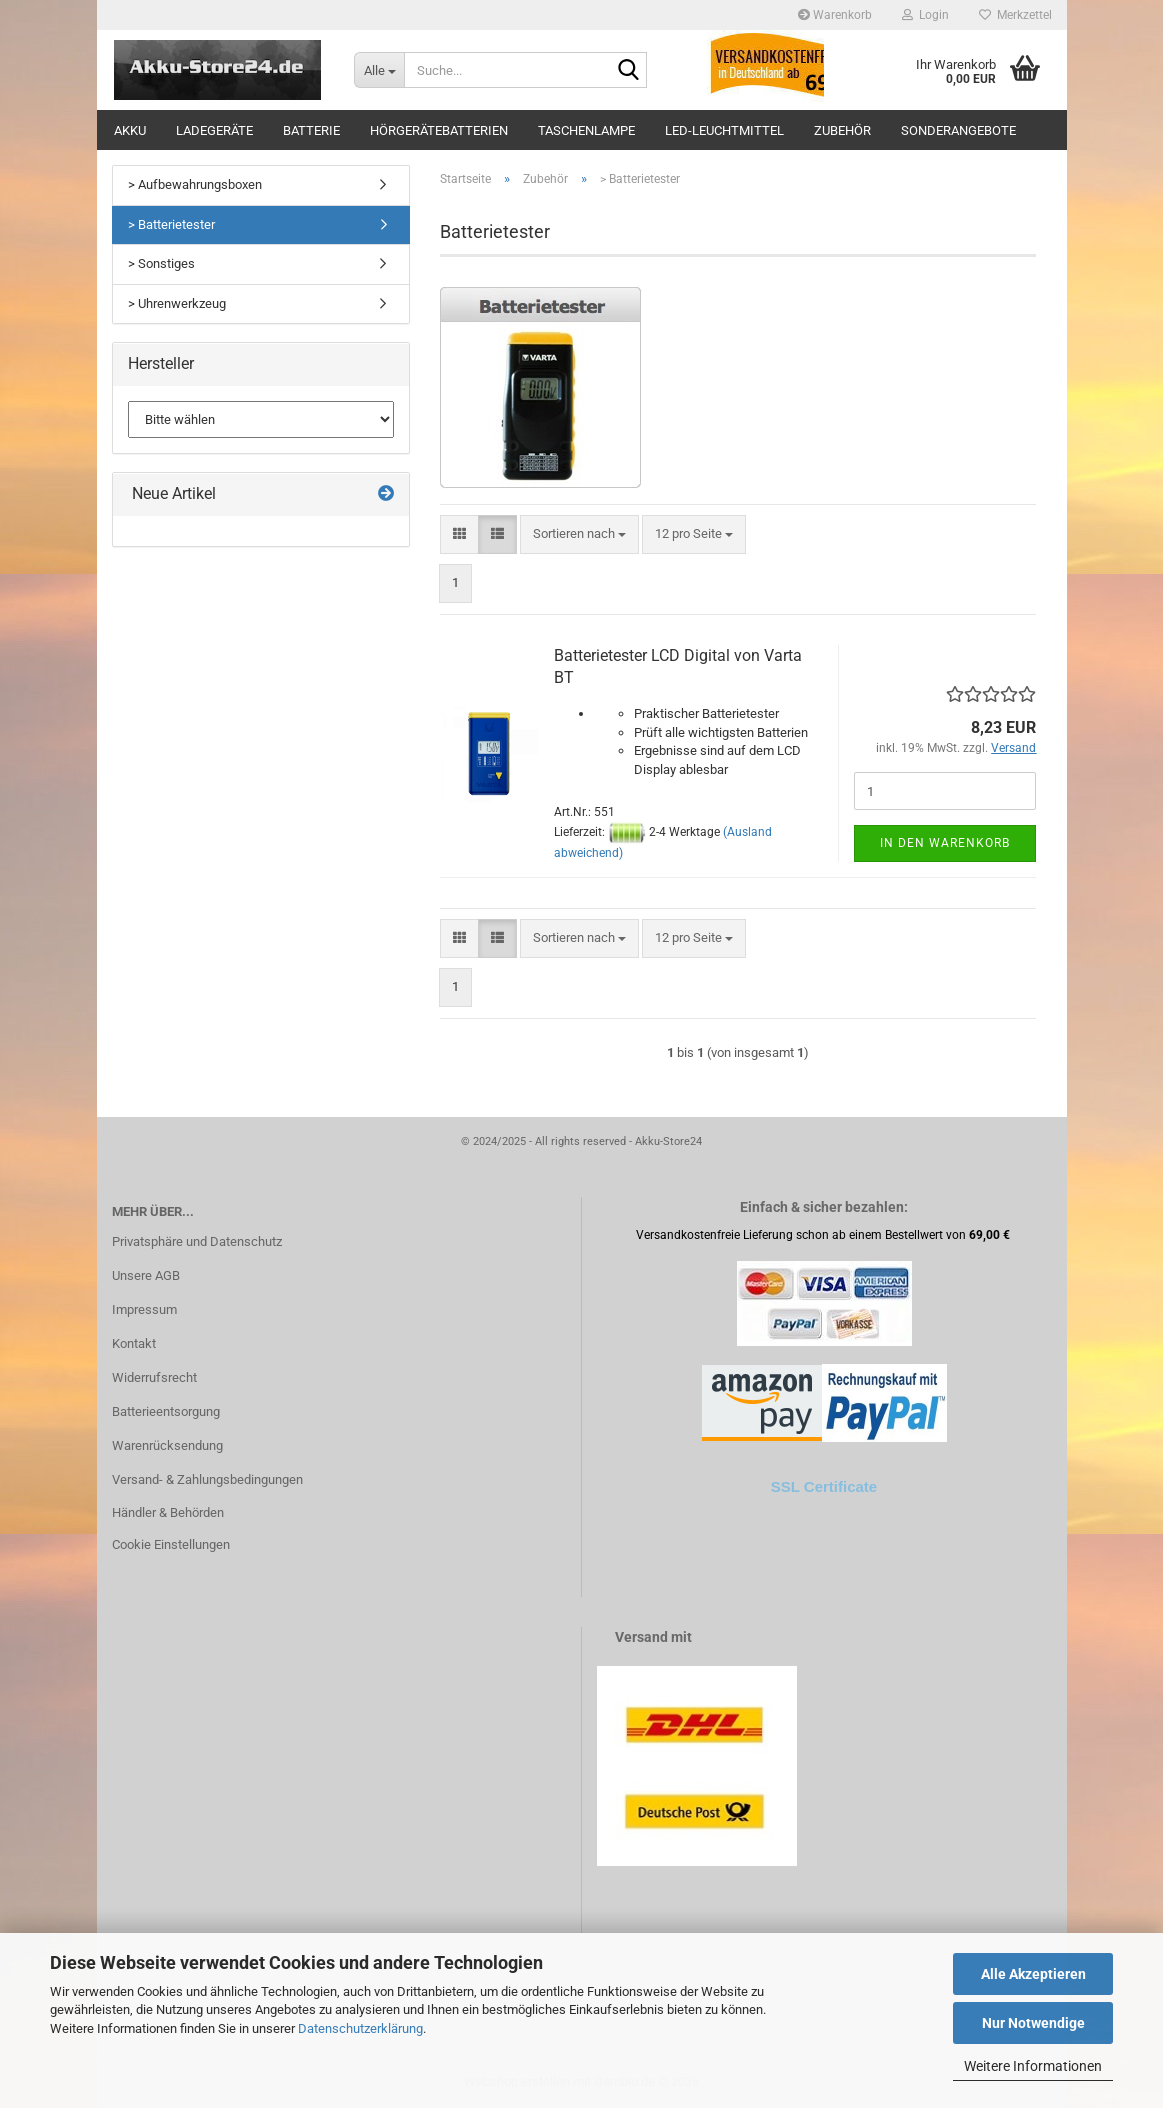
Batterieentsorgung (166, 1411)
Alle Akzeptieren (1033, 1974)
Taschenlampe (586, 130)
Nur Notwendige (1033, 2023)
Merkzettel (1015, 15)
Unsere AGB (146, 1275)
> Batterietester (171, 224)
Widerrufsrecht (154, 1377)
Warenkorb (835, 15)
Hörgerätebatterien (439, 130)
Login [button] (925, 15)
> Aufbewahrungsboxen (195, 184)
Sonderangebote (958, 130)
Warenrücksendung (167, 1445)
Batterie (311, 130)
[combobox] (579, 534)
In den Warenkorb (945, 843)
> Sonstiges (161, 263)
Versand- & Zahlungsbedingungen (207, 1479)
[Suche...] (379, 70)
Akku (130, 130)
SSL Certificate (824, 1486)
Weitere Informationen (1033, 2066)
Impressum (144, 1309)
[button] (459, 534)
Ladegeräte (214, 130)
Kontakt (134, 1343)
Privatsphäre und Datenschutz (197, 1241)
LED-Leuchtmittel (724, 130)
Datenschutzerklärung (360, 2028)
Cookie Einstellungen (171, 1544)
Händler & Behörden (168, 1512)
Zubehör (842, 130)
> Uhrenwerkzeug (177, 303)
